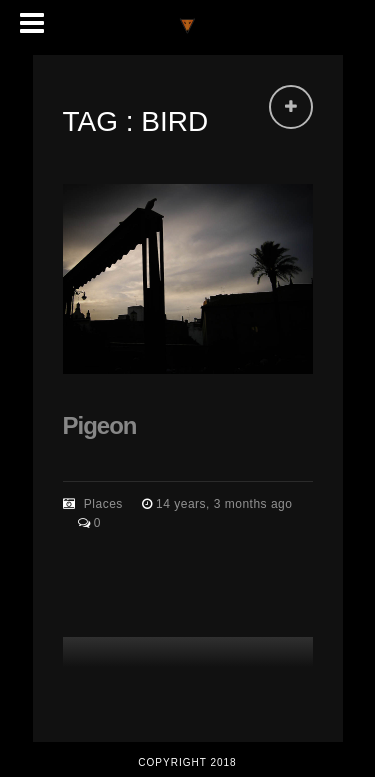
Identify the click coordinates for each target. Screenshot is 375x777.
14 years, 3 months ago (224, 504)
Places (103, 504)
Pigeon (100, 425)
